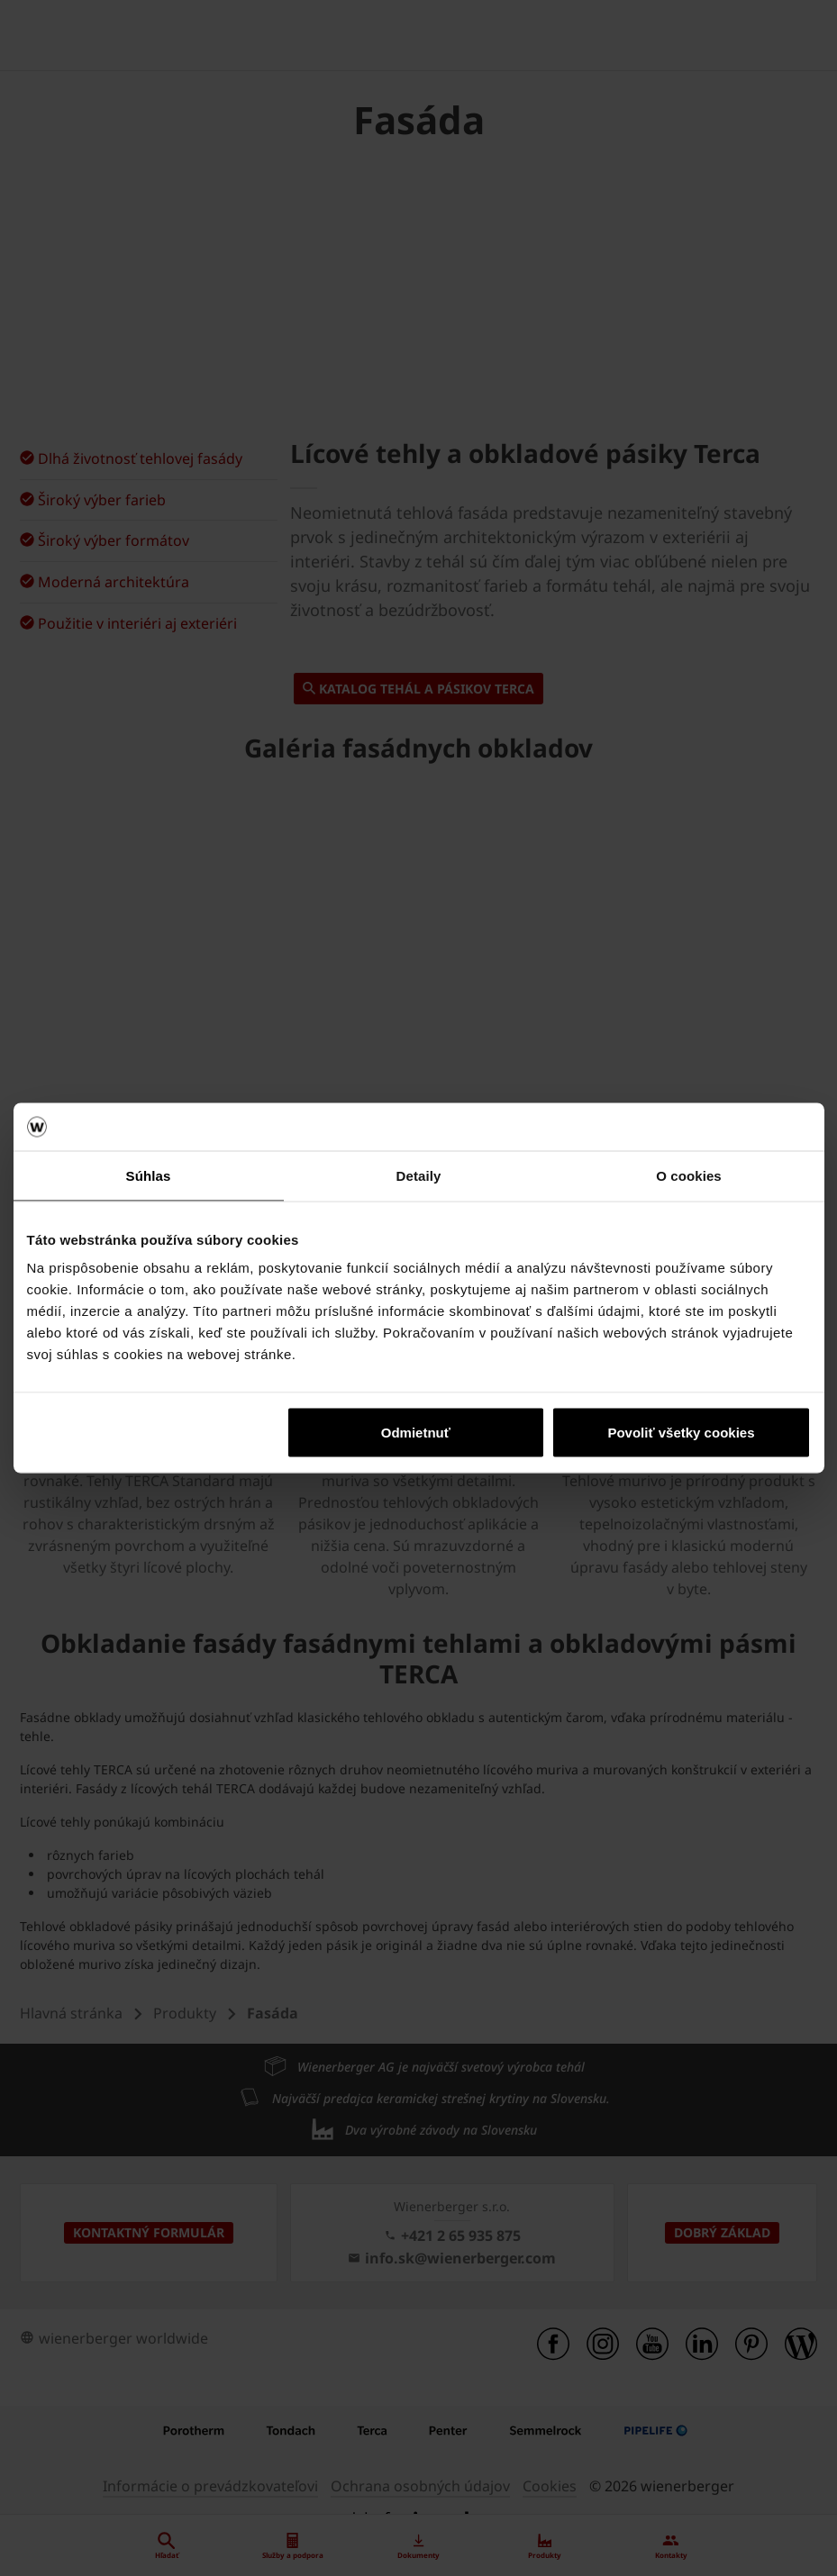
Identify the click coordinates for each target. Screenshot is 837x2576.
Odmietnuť (415, 1432)
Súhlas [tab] (148, 1175)
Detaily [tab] (418, 1175)
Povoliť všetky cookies (680, 1432)
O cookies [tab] (689, 1175)
